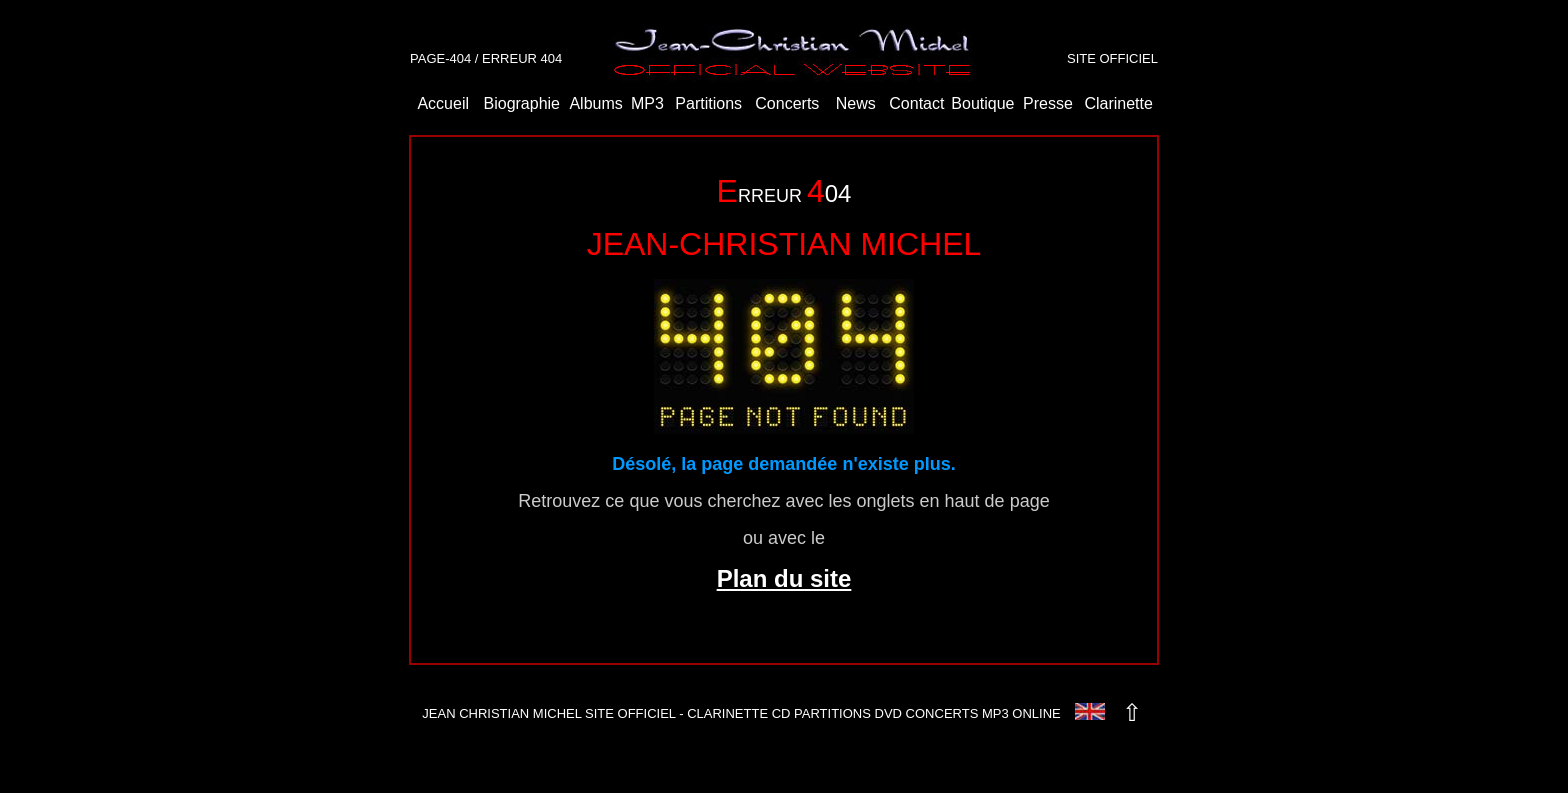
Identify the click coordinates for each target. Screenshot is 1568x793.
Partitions (708, 103)
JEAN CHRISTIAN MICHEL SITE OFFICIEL (548, 713)
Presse (1048, 103)
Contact (916, 103)
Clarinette (1118, 103)
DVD (888, 713)
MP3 (647, 103)
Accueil (443, 103)
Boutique (982, 103)
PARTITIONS (832, 713)
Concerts (787, 103)
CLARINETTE (727, 713)
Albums (595, 103)
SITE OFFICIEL (1112, 58)
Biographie (522, 103)
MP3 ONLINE (1021, 713)
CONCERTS (942, 713)
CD (781, 713)
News (856, 103)
